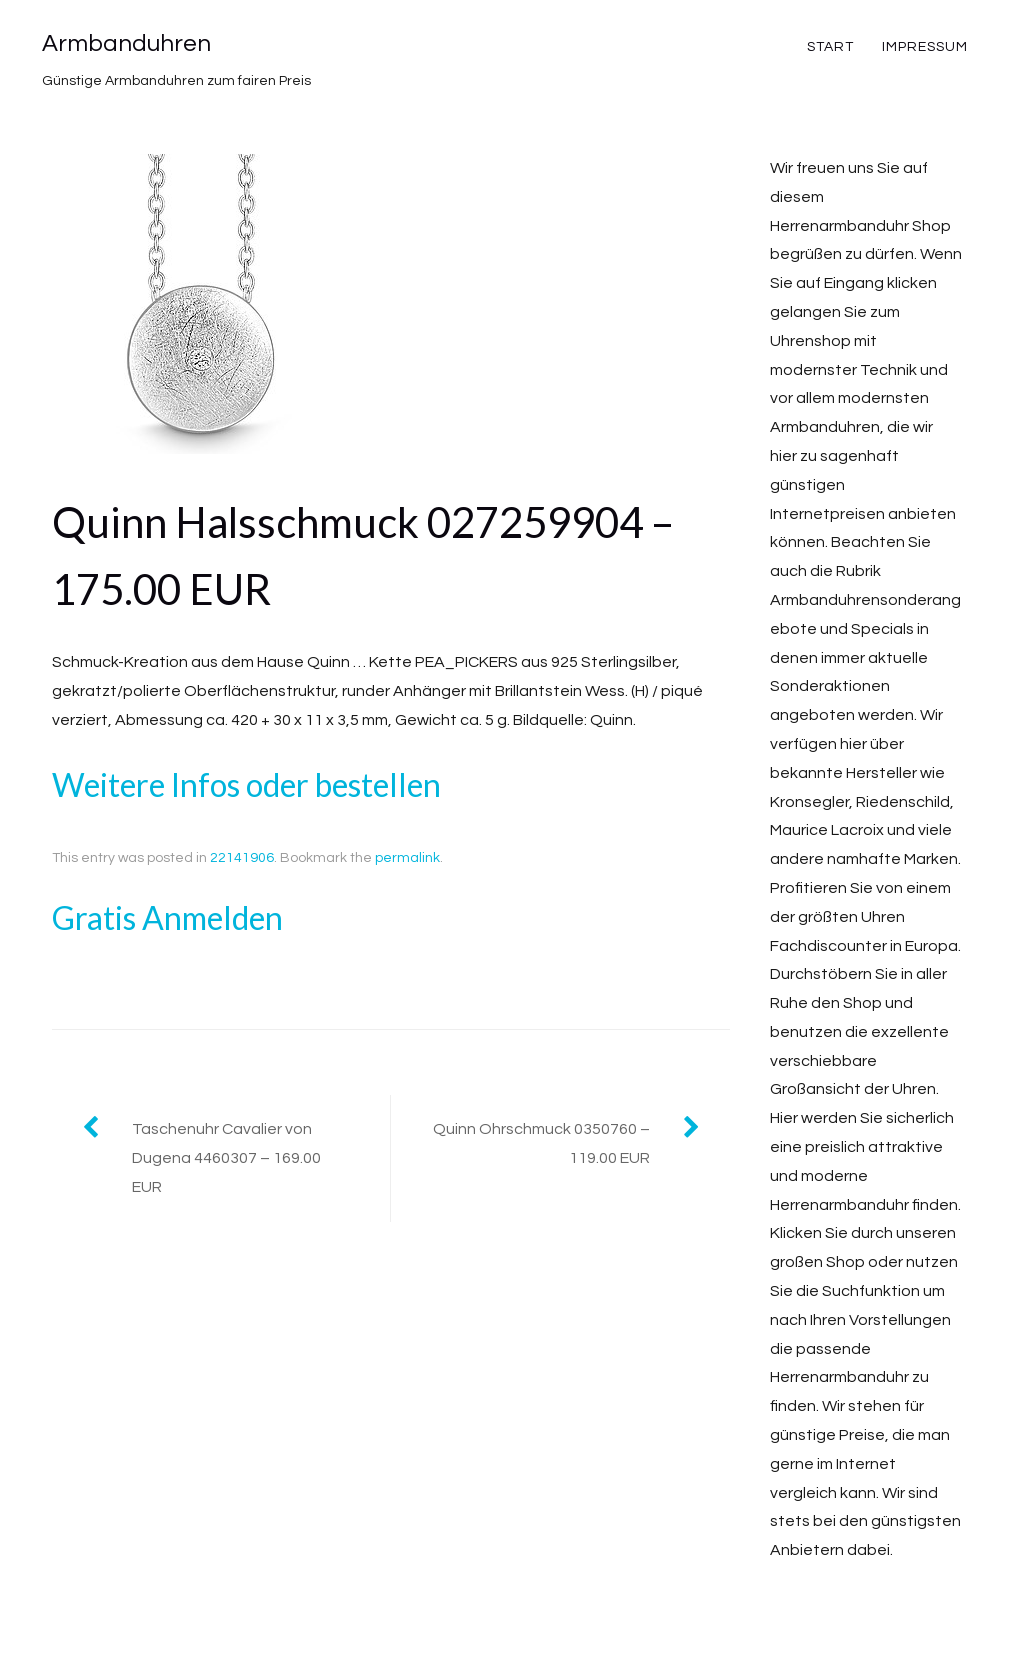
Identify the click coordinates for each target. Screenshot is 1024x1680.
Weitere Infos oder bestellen (246, 784)
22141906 (242, 858)
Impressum (925, 47)
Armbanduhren (126, 43)
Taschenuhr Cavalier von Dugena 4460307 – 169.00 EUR (226, 1158)
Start (830, 47)
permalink (407, 858)
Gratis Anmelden (167, 917)
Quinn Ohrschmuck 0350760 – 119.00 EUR (541, 1143)
